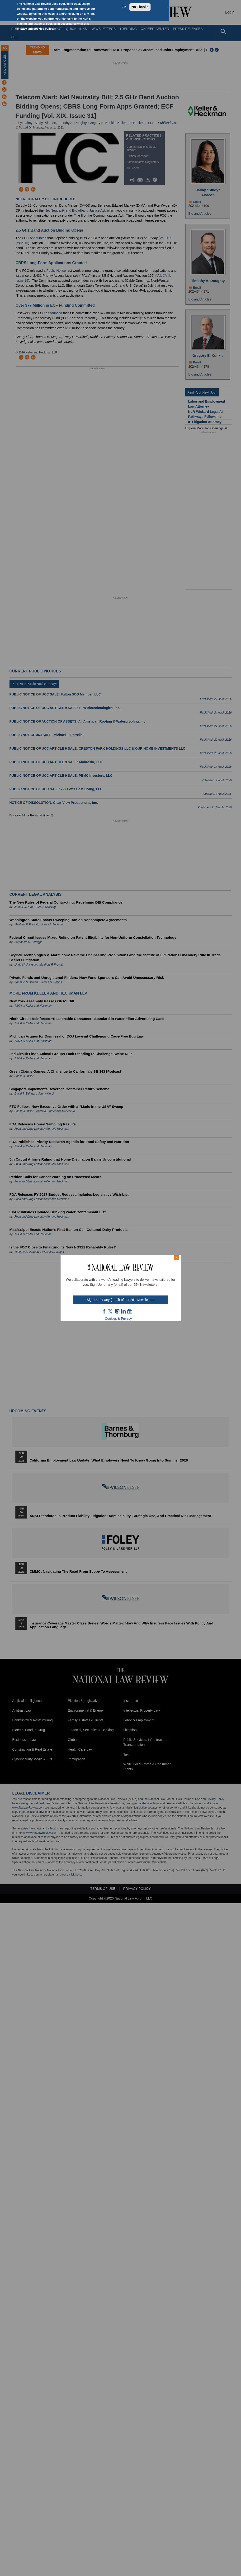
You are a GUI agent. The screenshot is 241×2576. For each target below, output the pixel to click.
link (123, 1311)
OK (124, 7)
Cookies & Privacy (118, 1318)
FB (104, 1311)
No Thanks (140, 7)
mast (117, 1311)
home (129, 1311)
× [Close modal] (176, 1258)
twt (110, 1311)
